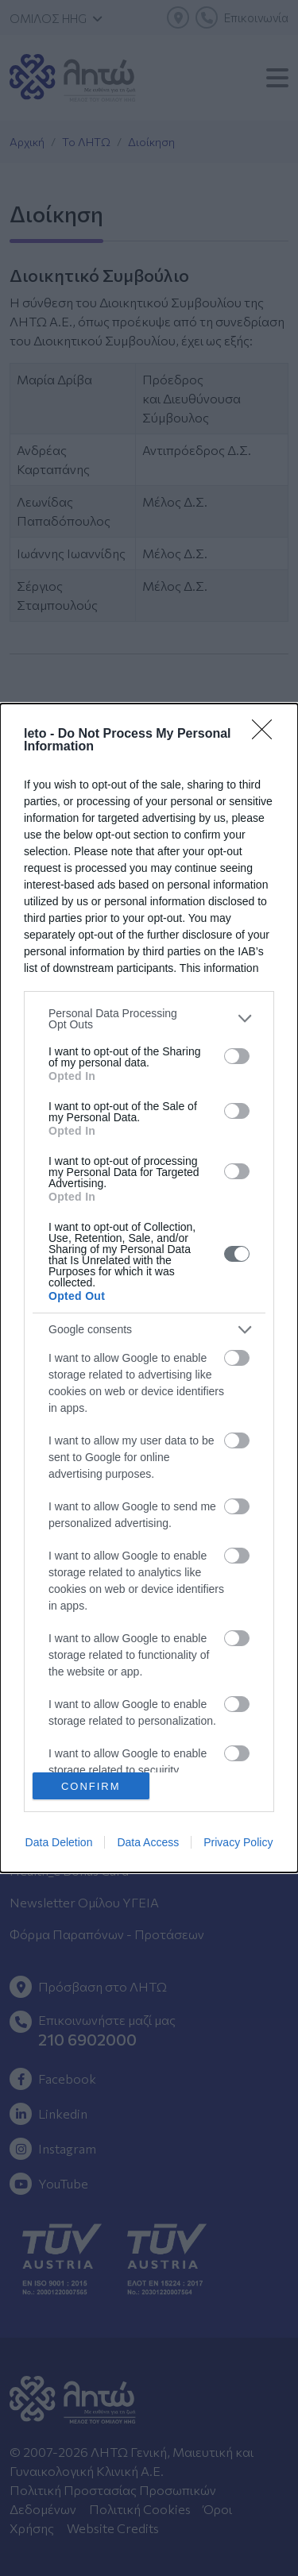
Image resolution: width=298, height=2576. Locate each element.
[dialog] (149, 1288)
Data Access (148, 1842)
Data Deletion (59, 1842)
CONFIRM (91, 1786)
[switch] (237, 1056)
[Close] (267, 734)
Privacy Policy (238, 1842)
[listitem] (149, 1019)
